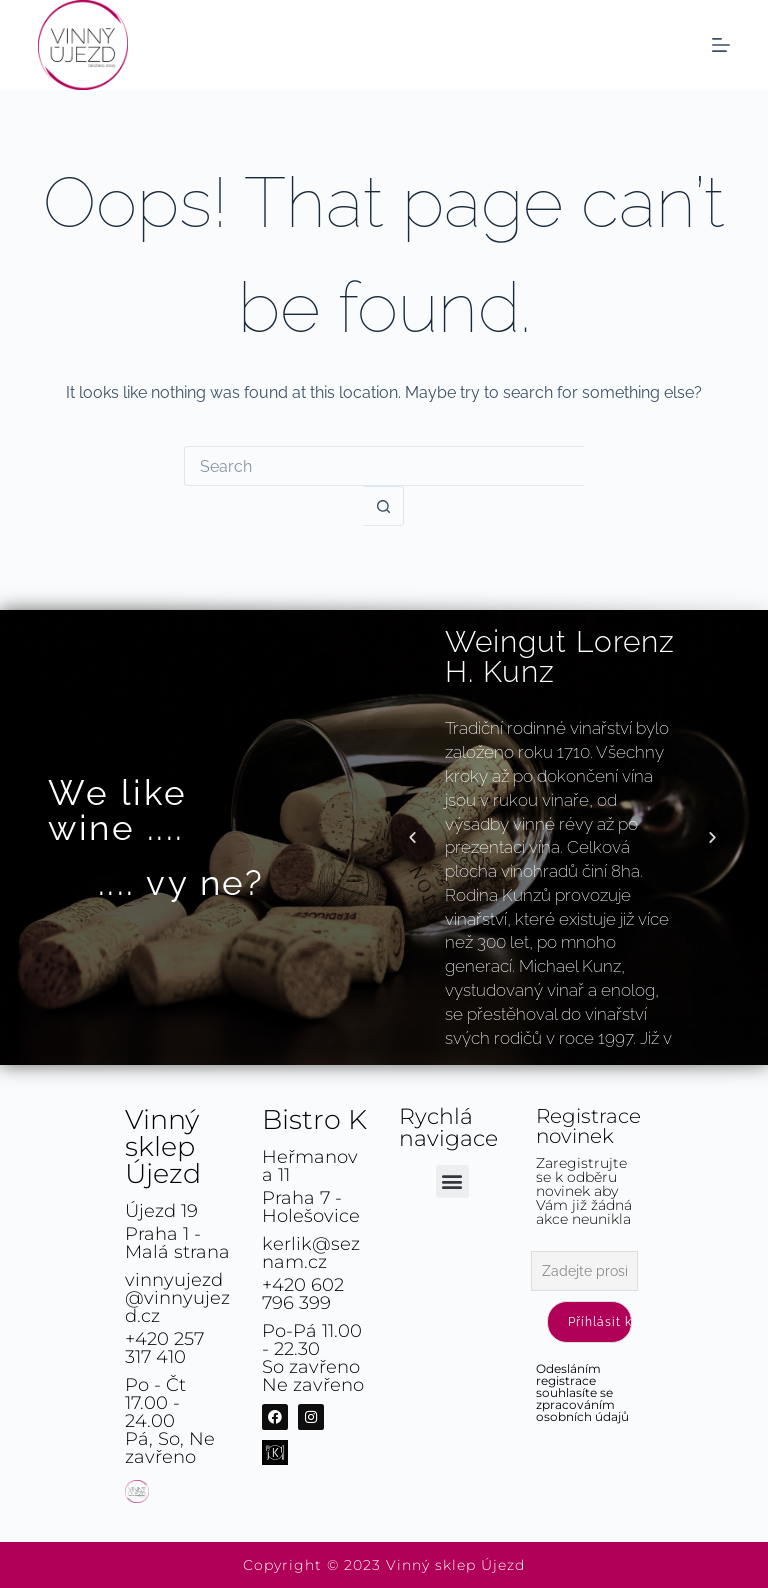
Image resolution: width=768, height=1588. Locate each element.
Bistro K (314, 1119)
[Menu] (721, 45)
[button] (412, 837)
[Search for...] (384, 466)
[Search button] (384, 506)
